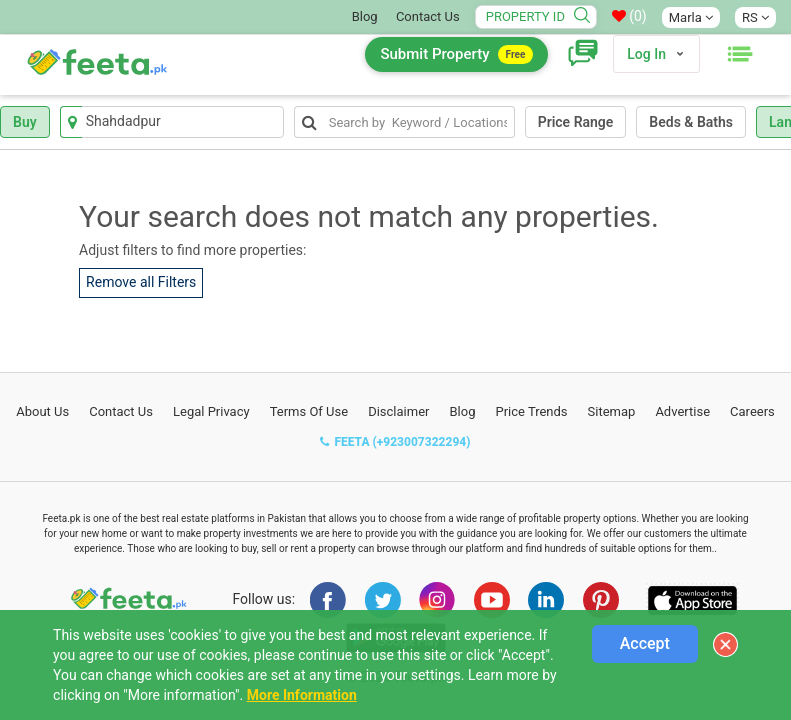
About (42, 411)
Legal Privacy (211, 411)
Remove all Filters (141, 282)
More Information (302, 695)
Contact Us (428, 16)
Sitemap (612, 411)
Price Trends (531, 411)
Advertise (682, 411)
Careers (752, 411)
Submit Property (456, 54)
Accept (645, 643)
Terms (309, 411)
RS (755, 17)
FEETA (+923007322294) (395, 442)
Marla (691, 17)
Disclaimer (398, 411)
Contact (121, 411)
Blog (365, 16)
